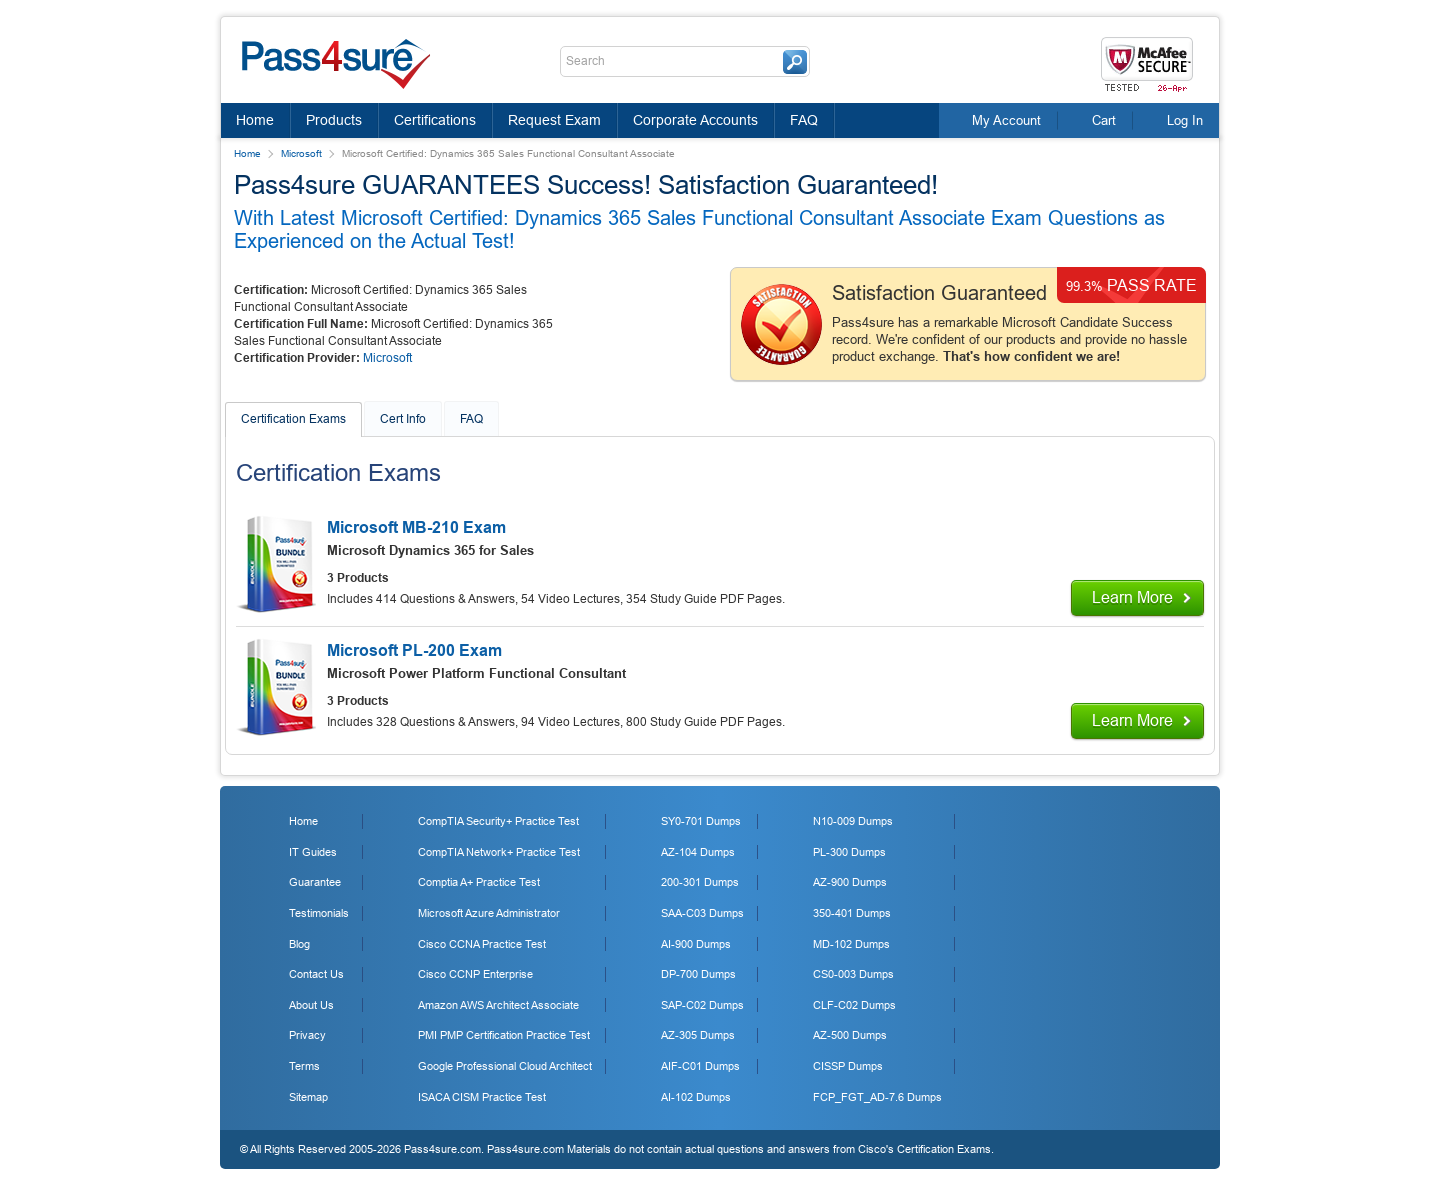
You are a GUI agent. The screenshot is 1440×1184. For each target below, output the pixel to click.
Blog (299, 944)
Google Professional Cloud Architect (505, 1066)
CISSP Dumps (848, 1066)
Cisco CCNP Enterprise (475, 974)
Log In (1185, 120)
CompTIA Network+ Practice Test (499, 852)
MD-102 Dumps (851, 944)
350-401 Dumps (852, 913)
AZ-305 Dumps (698, 1035)
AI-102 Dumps (696, 1097)
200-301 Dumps (700, 882)
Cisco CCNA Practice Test (482, 944)
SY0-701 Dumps (701, 821)
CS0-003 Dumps (853, 974)
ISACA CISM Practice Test (482, 1097)
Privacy (307, 1035)
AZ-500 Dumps (850, 1035)
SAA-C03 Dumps (702, 913)
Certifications (435, 120)
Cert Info (403, 419)
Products (334, 120)
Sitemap (308, 1097)
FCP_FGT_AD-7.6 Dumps (877, 1097)
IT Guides (313, 852)
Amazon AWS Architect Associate (498, 1005)
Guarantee (315, 882)
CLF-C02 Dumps (854, 1005)
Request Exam (554, 120)
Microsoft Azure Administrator (489, 913)
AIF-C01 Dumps (700, 1066)
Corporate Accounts (695, 120)
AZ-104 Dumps (698, 852)
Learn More (1132, 597)
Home (255, 120)
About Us (311, 1005)
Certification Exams (293, 419)
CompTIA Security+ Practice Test (498, 821)
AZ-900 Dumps (850, 882)
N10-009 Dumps (853, 821)
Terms (304, 1066)
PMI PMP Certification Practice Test (504, 1035)
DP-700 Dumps (698, 974)
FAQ (804, 120)
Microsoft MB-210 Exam (416, 527)
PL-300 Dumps (849, 852)
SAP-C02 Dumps (702, 1005)
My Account (1006, 120)
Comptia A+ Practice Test (479, 882)
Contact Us (316, 974)
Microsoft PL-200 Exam (414, 650)
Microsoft (301, 153)
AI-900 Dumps (696, 944)
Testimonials (319, 913)
